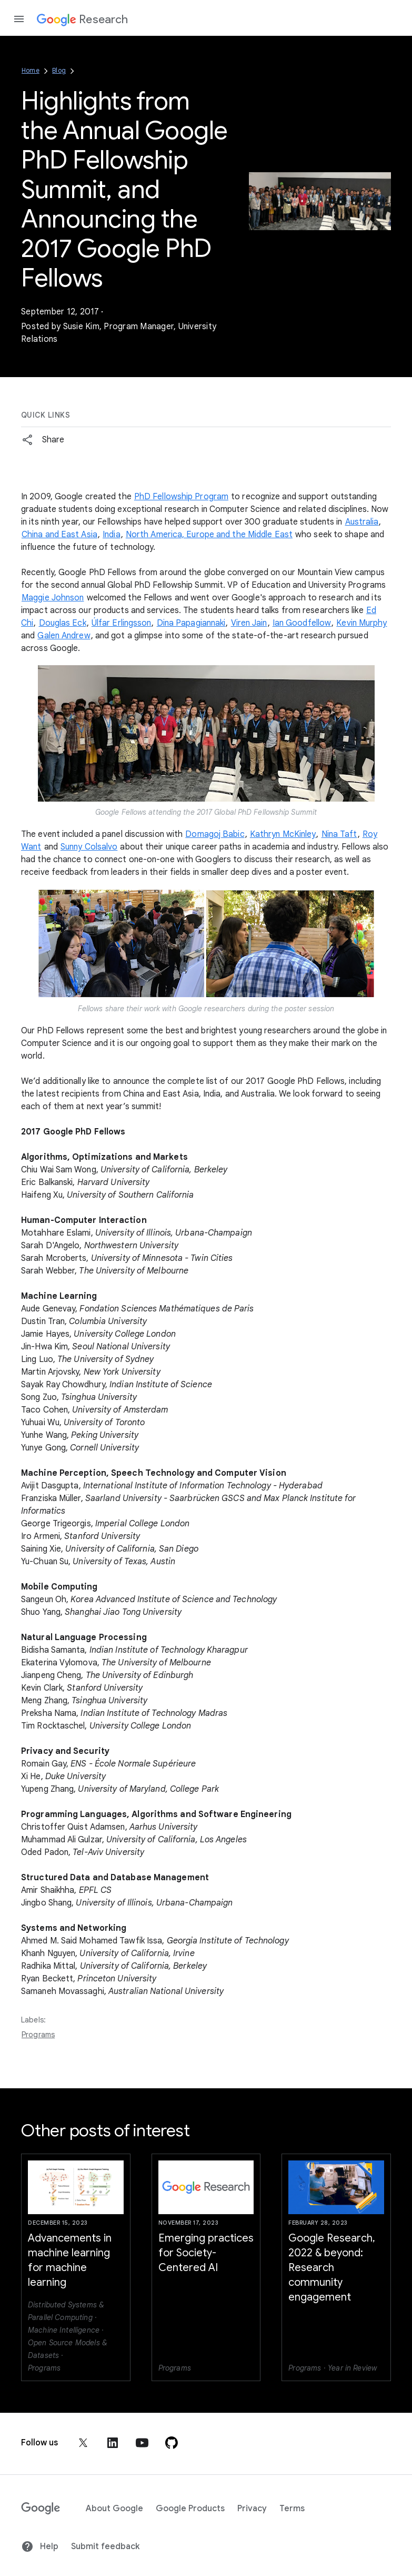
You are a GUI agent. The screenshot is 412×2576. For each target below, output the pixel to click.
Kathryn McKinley (283, 834)
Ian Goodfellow (302, 623)
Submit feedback (105, 2546)
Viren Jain (249, 623)
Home (30, 70)
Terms (292, 2508)
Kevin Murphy (361, 623)
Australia (362, 522)
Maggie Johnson (53, 598)
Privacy (252, 2508)
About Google (114, 2508)
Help (39, 2546)
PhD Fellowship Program (181, 496)
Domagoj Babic (214, 834)
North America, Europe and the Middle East (209, 534)
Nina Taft (339, 834)
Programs (38, 2034)
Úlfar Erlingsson (122, 623)
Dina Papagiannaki (191, 623)
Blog (59, 70)
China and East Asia (59, 534)
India (111, 534)
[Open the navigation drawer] (19, 19)
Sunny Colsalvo (89, 847)
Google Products (190, 2508)
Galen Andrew (63, 635)
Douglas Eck (62, 623)
